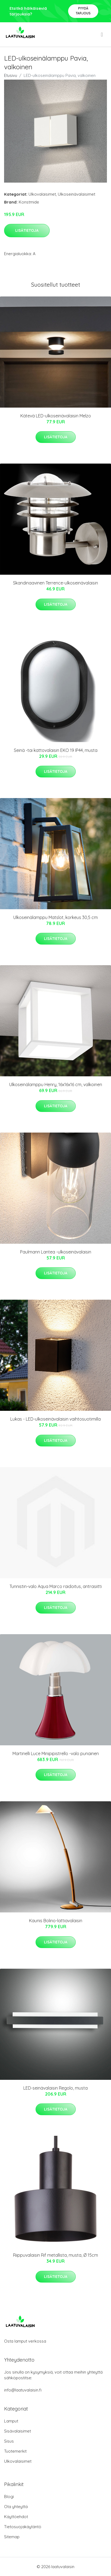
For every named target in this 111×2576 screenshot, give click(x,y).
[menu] (102, 34)
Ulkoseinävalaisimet (76, 194)
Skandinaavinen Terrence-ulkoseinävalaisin (55, 583)
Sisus (9, 2441)
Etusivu (10, 75)
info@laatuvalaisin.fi (23, 2390)
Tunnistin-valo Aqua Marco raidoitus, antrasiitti (55, 1586)
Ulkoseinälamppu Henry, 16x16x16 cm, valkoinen (55, 1084)
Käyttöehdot (16, 2516)
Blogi (9, 2496)
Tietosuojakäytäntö (22, 2526)
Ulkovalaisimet (42, 194)
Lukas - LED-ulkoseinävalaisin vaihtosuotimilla (55, 1419)
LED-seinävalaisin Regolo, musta (55, 2088)
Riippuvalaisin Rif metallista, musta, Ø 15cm (55, 2255)
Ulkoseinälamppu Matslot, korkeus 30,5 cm (55, 917)
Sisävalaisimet (17, 2431)
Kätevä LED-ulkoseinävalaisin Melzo (55, 415)
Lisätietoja (27, 230)
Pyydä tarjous (83, 10)
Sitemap (12, 2536)
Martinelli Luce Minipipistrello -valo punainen (55, 1753)
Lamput (11, 2421)
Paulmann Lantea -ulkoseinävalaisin (55, 1252)
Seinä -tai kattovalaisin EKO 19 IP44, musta (55, 750)
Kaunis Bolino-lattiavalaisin (55, 1920)
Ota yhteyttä (16, 2506)
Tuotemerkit (15, 2451)
